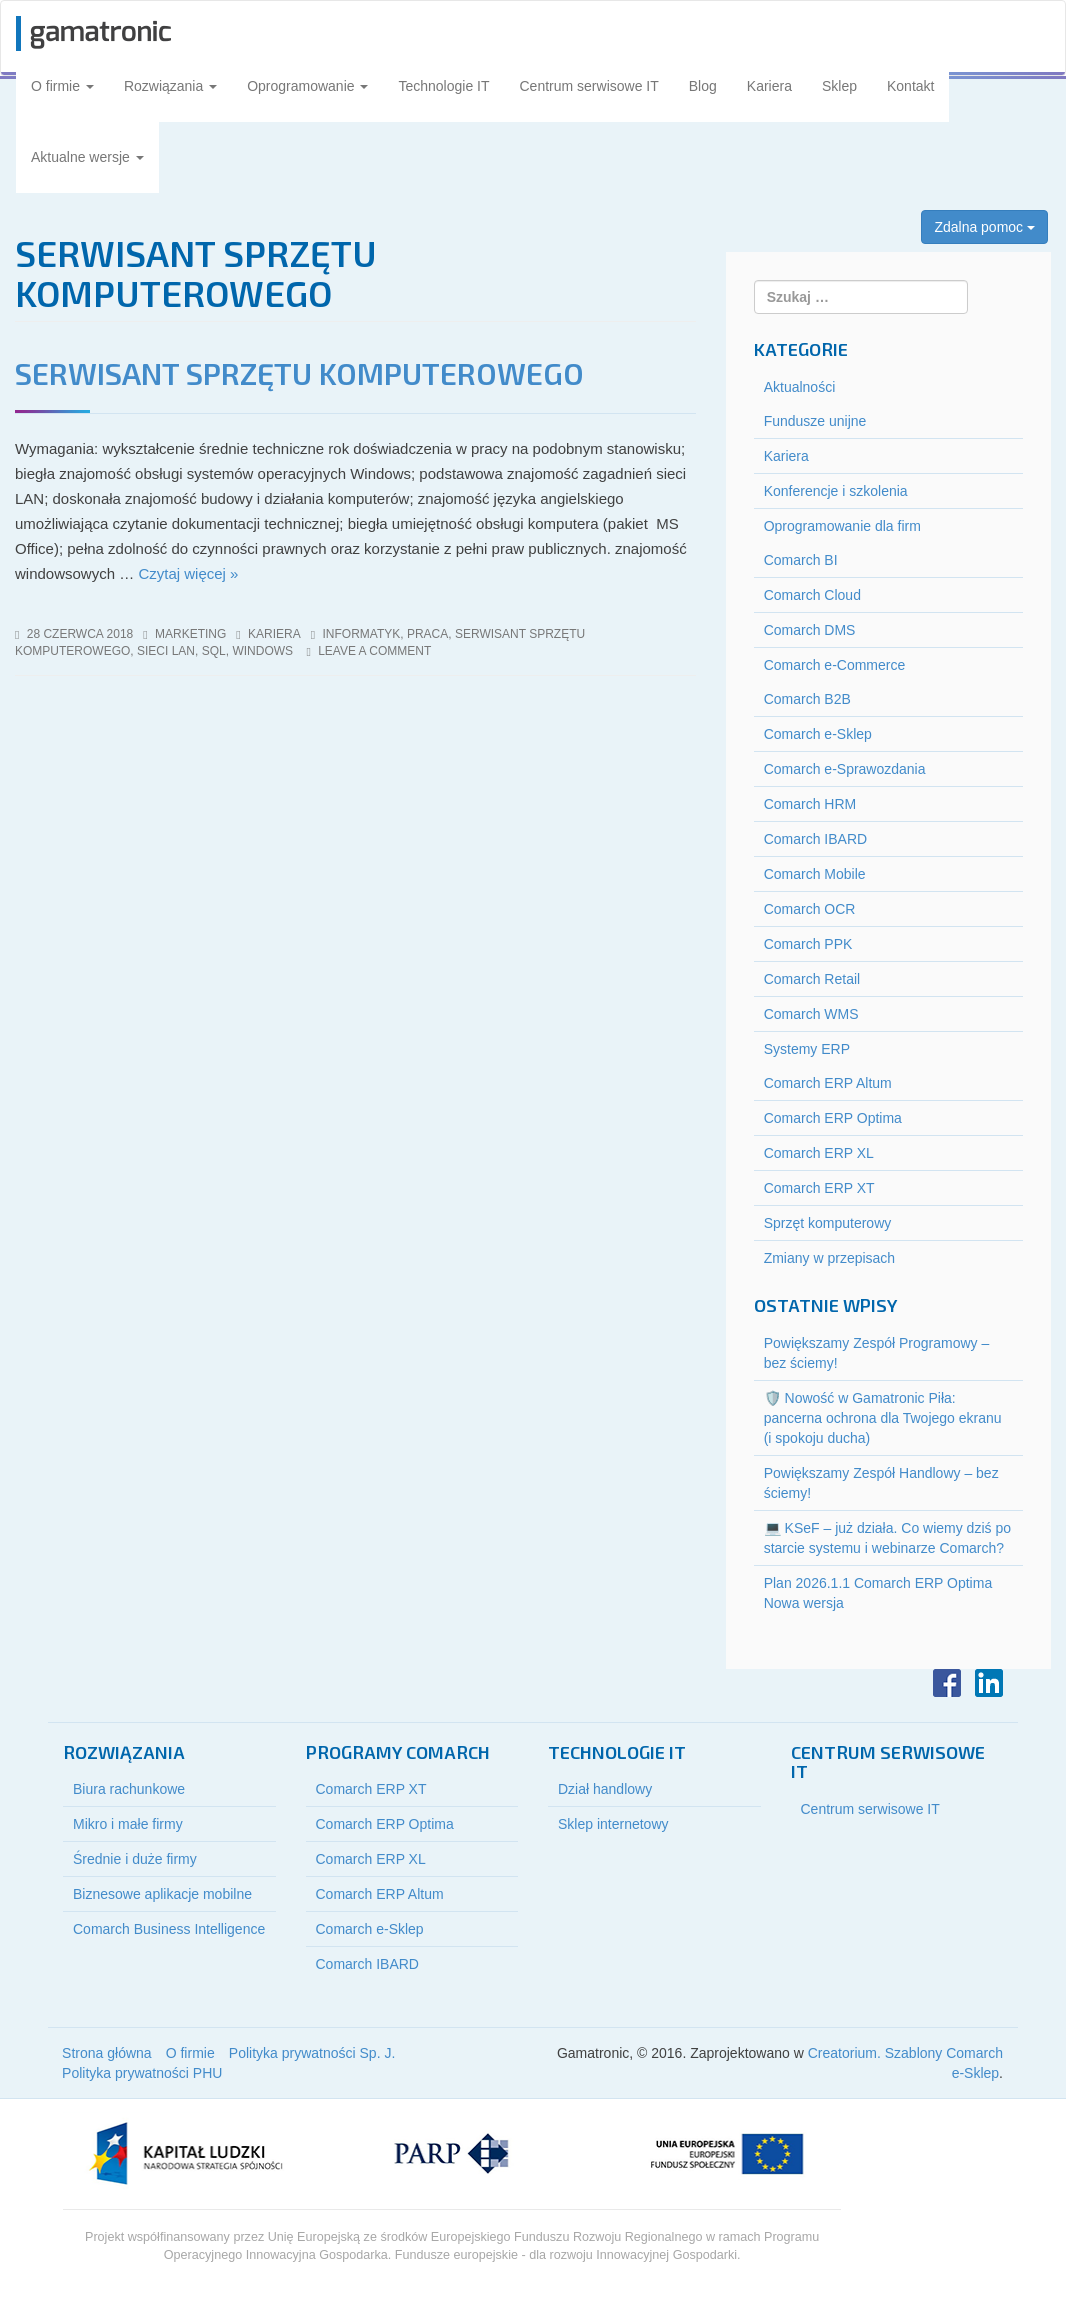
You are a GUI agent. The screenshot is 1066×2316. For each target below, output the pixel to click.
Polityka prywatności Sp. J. (312, 2053)
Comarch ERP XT (819, 1188)
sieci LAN (166, 651)
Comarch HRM (810, 804)
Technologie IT (443, 86)
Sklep (839, 86)
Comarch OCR (810, 909)
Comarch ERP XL (819, 1153)
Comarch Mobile (815, 874)
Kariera (769, 86)
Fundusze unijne (815, 421)
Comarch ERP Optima (833, 1118)
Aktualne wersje (87, 157)
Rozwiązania (170, 86)
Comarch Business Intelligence (169, 1929)
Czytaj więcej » (188, 573)
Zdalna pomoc (984, 227)
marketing (190, 634)
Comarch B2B (807, 699)
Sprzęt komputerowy (828, 1223)
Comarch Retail (812, 979)
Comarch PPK (808, 944)
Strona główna (107, 2053)
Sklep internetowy (613, 1824)
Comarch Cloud (812, 595)
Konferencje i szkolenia (836, 491)
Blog (703, 86)
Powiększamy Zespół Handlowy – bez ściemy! (881, 1483)
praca (427, 634)
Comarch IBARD (815, 839)
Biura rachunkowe (129, 1789)
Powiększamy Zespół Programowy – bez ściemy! (877, 1353)
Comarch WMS (811, 1014)
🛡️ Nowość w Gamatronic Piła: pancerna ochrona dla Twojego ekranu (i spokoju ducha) (883, 1418)
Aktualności (800, 387)
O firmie (62, 86)
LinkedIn (989, 1683)
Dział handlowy (605, 1789)
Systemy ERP (807, 1049)
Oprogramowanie (307, 86)
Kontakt (910, 86)
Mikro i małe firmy (128, 1824)
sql (214, 651)
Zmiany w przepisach (830, 1258)
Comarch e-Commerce (835, 665)
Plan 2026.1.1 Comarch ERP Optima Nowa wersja (878, 1593)
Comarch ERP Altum (828, 1083)
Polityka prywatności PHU (142, 2073)
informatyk (361, 634)
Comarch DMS (810, 630)
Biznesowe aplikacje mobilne (162, 1894)
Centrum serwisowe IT (589, 86)
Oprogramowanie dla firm (842, 526)
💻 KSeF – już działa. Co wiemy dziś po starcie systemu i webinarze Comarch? (887, 1538)
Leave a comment (374, 651)
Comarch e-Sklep (818, 734)
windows (262, 651)
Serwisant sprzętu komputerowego (299, 373)
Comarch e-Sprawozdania (845, 769)
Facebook (947, 1683)
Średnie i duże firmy (135, 1859)
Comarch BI (801, 560)
